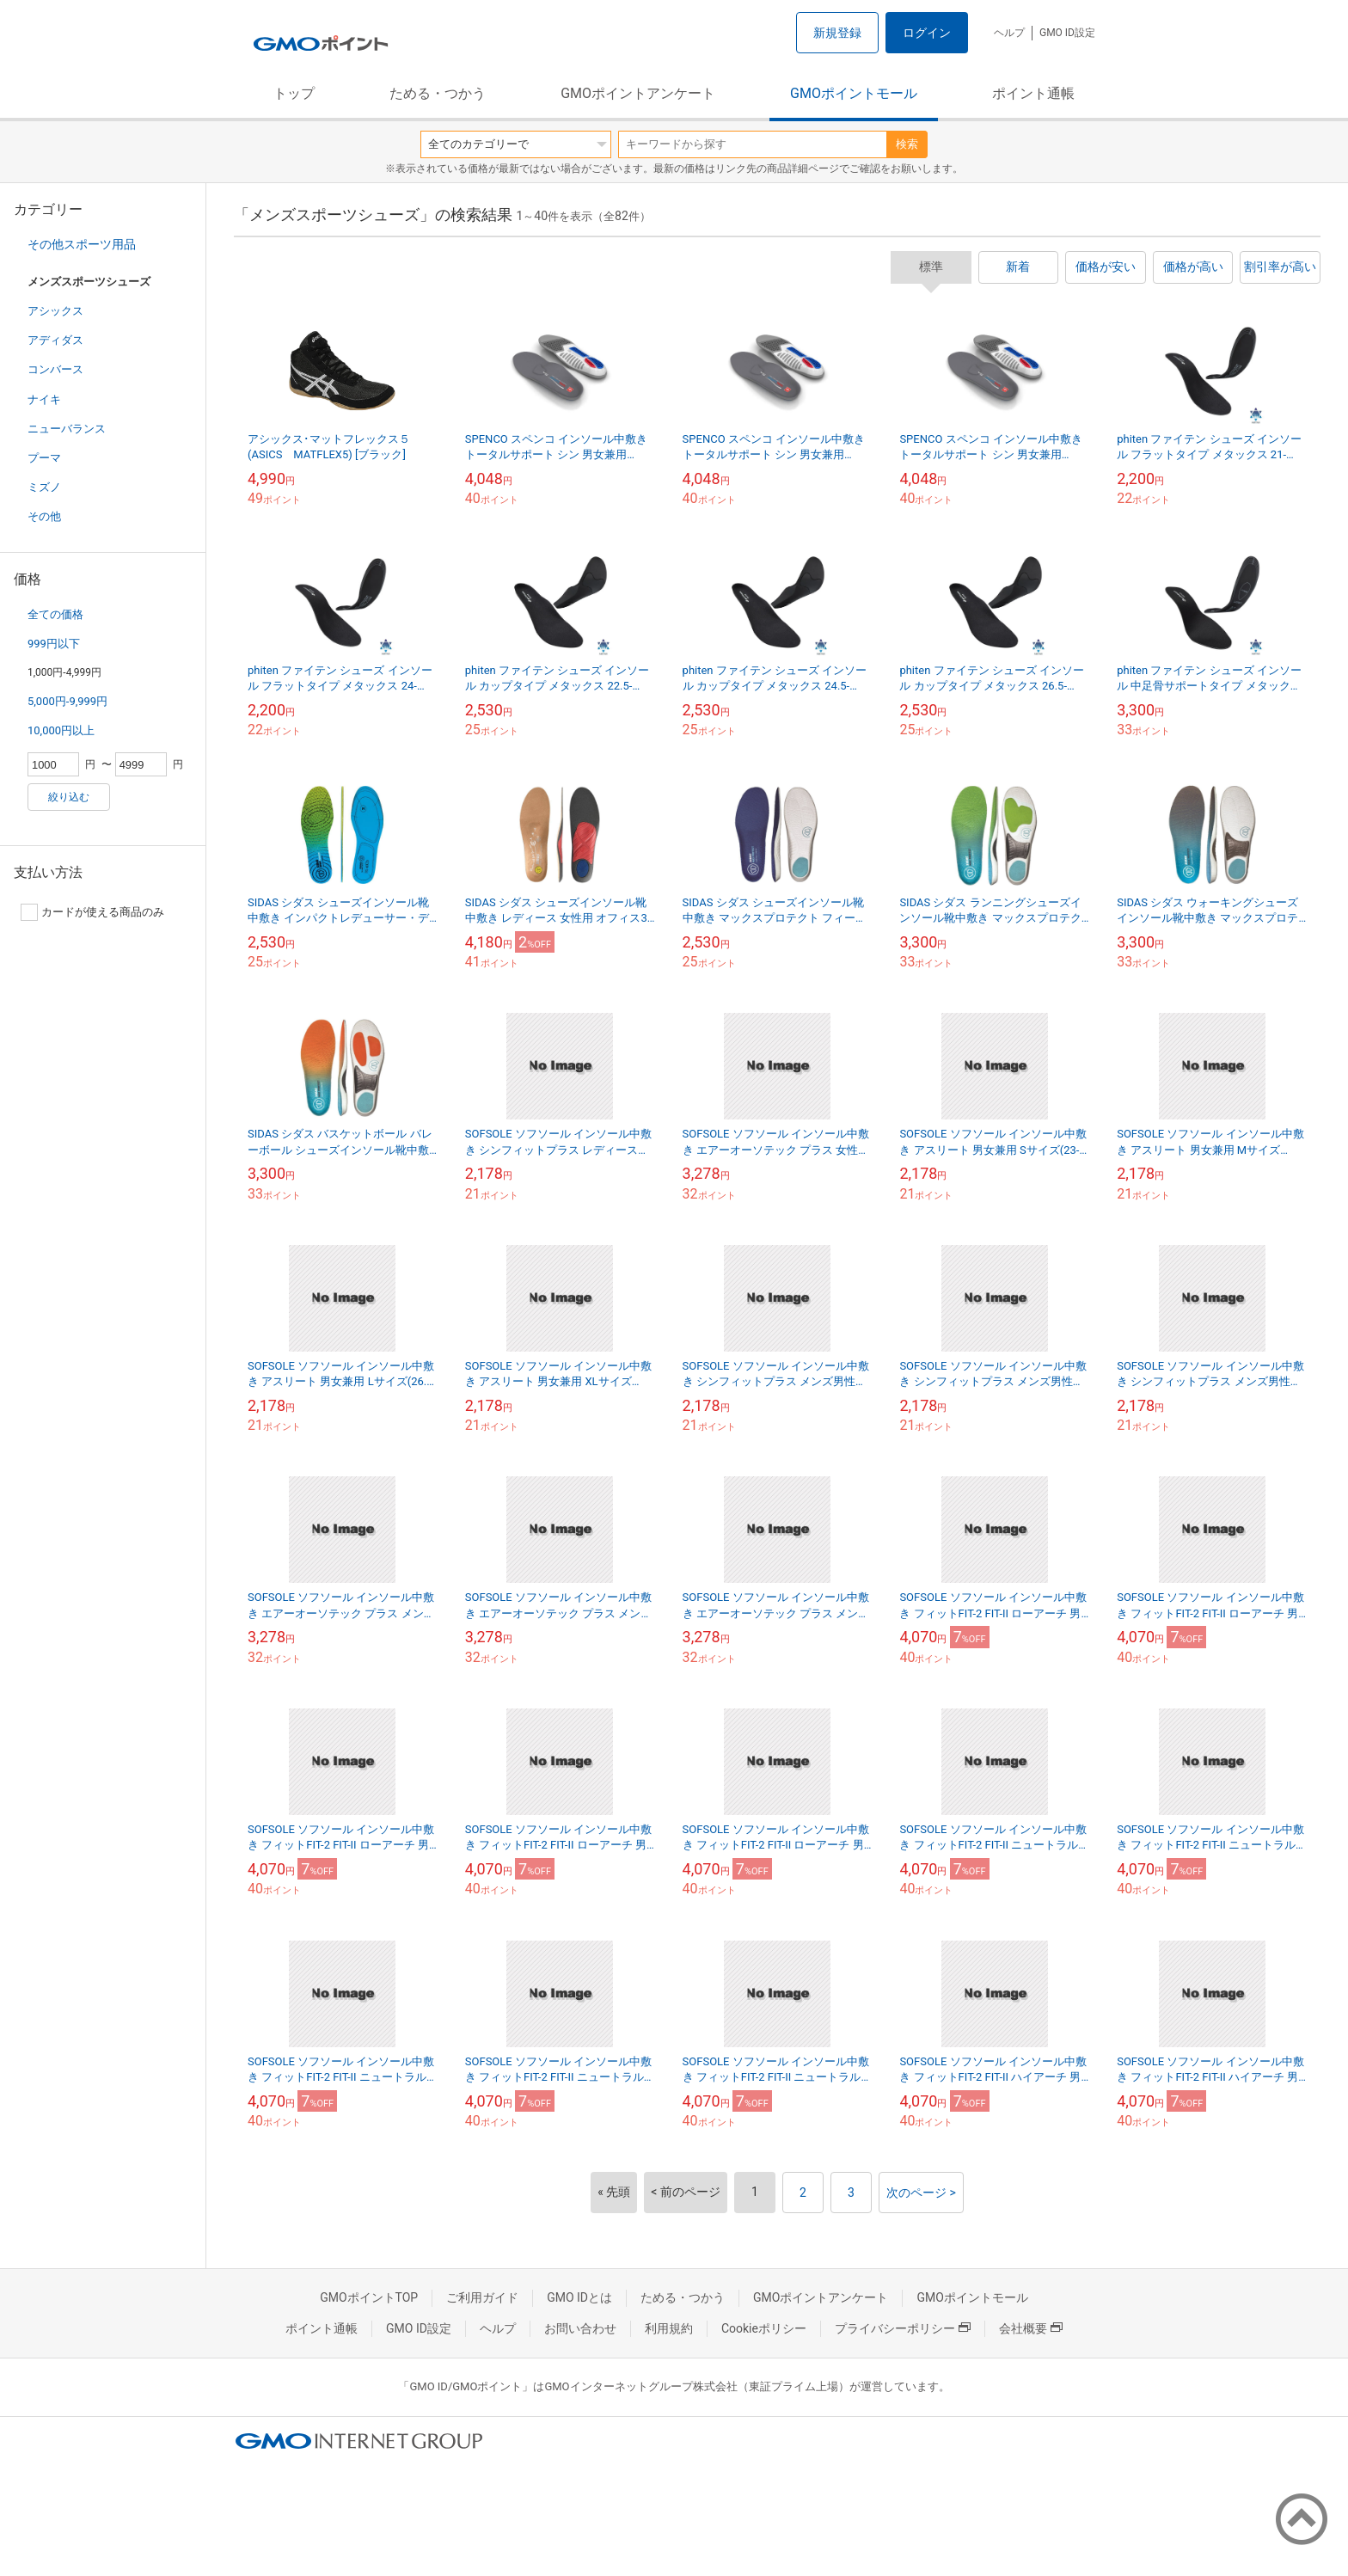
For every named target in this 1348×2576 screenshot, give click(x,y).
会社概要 (1031, 2328)
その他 (44, 516)
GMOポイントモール (853, 93)
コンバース (55, 369)
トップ (294, 93)
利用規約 (669, 2328)
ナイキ (44, 399)
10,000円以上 (61, 730)
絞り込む (68, 797)
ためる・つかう (437, 93)
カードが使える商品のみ (92, 912)
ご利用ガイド (482, 2297)
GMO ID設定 (1067, 33)
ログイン (927, 33)
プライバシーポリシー (903, 2328)
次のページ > (921, 2192)
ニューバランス (67, 428)
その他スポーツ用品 (82, 244)
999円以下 (54, 643)
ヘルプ (1009, 33)
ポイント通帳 (1033, 93)
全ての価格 (55, 614)
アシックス (55, 310)
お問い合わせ (580, 2328)
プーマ (44, 457)
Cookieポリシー (763, 2328)
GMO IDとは (579, 2297)
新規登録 (837, 33)
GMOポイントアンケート (638, 93)
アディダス (55, 340)
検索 (907, 144)
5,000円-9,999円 (67, 701)
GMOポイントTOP (369, 2297)
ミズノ (44, 487)
